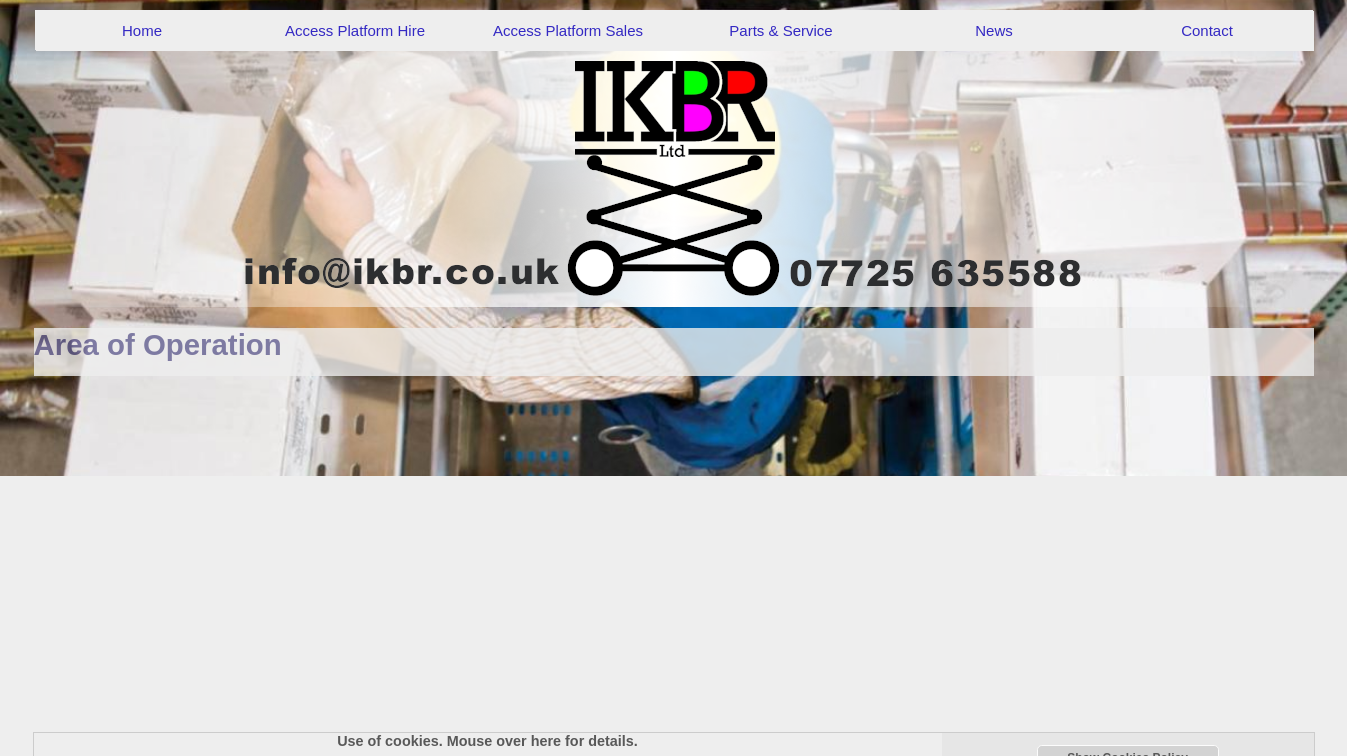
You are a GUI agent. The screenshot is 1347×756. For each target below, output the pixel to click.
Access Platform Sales (568, 30)
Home (142, 30)
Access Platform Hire (355, 30)
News (994, 30)
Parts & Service (780, 30)
